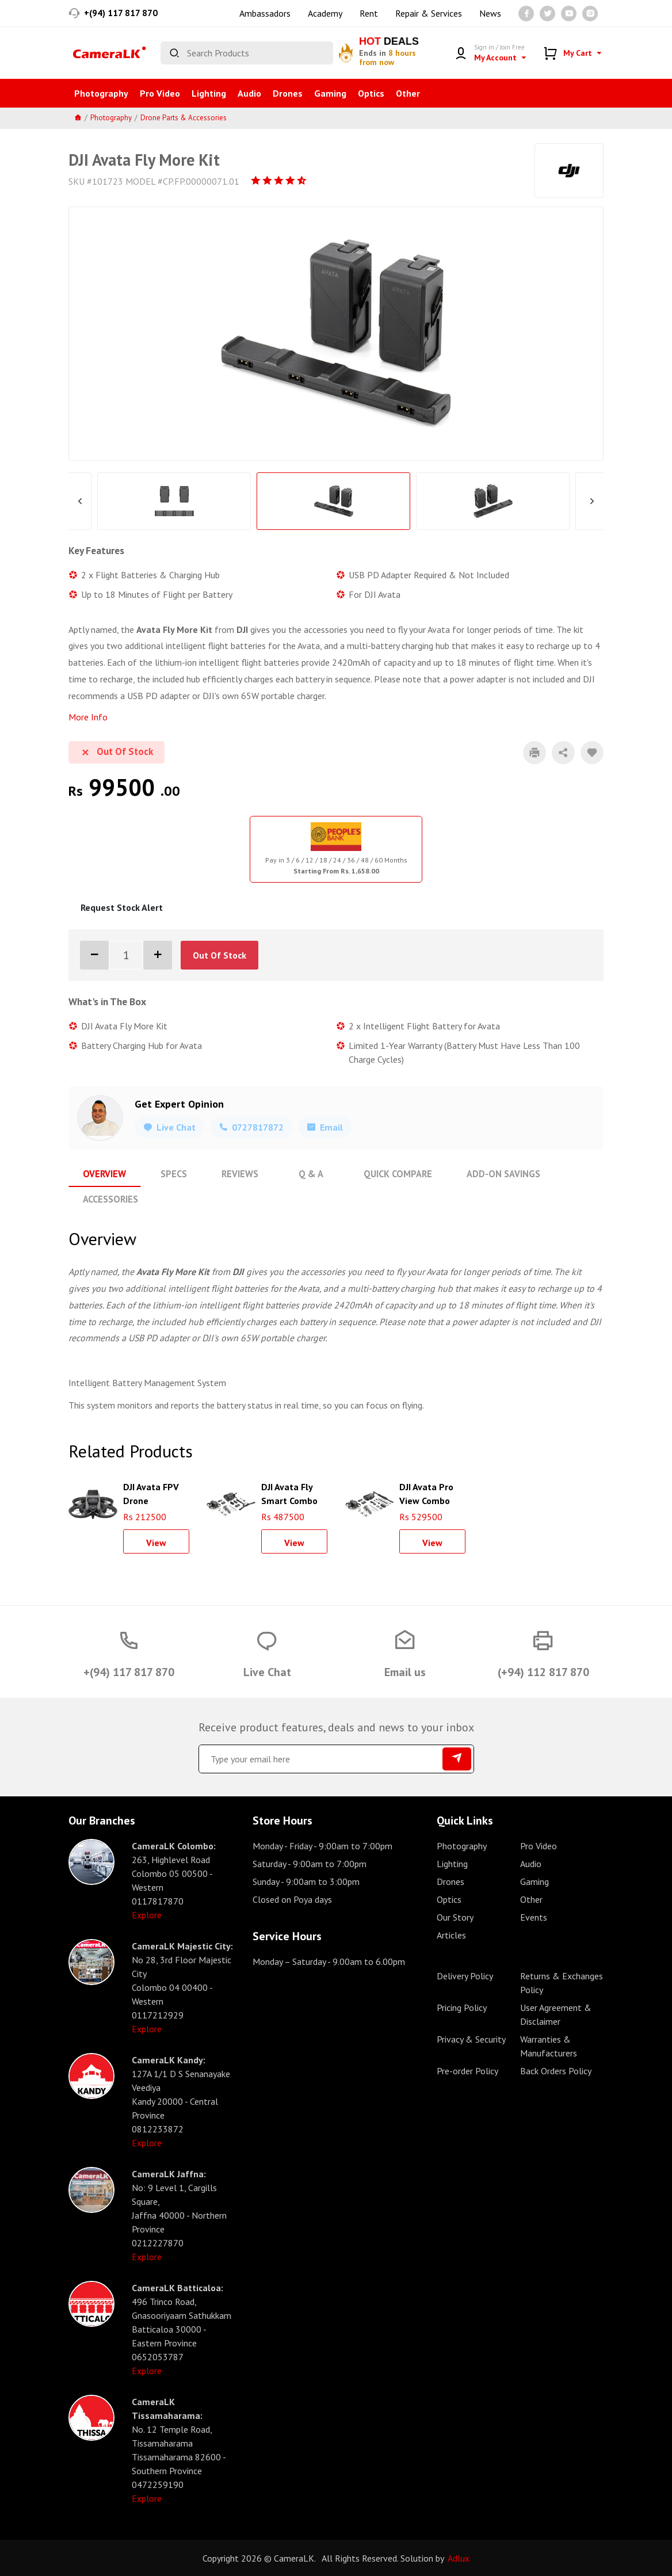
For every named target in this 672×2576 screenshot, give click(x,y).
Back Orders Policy (555, 2070)
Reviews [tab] (237, 1174)
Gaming (330, 93)
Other (408, 93)
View (156, 1542)
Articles (451, 1934)
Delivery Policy (465, 1975)
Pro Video (160, 93)
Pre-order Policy (467, 2070)
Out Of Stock (219, 955)
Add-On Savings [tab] (497, 1174)
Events (533, 1916)
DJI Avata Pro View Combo (426, 1491)
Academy (325, 13)
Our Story (455, 1916)
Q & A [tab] (307, 1174)
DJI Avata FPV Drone (151, 1491)
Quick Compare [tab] (392, 1174)
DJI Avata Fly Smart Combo (289, 1491)
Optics (371, 93)
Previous (79, 501)
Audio (249, 93)
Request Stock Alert (122, 907)
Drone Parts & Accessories (183, 118)
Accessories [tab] (110, 1198)
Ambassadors (265, 13)
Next (592, 501)
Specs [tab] (172, 1174)
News (490, 13)
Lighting (209, 93)
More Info (88, 717)
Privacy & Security (471, 2038)
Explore (147, 1914)
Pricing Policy (462, 2007)
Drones (288, 93)
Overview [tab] (103, 1174)
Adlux (458, 2557)
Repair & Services (428, 13)
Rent (369, 13)
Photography (101, 93)
